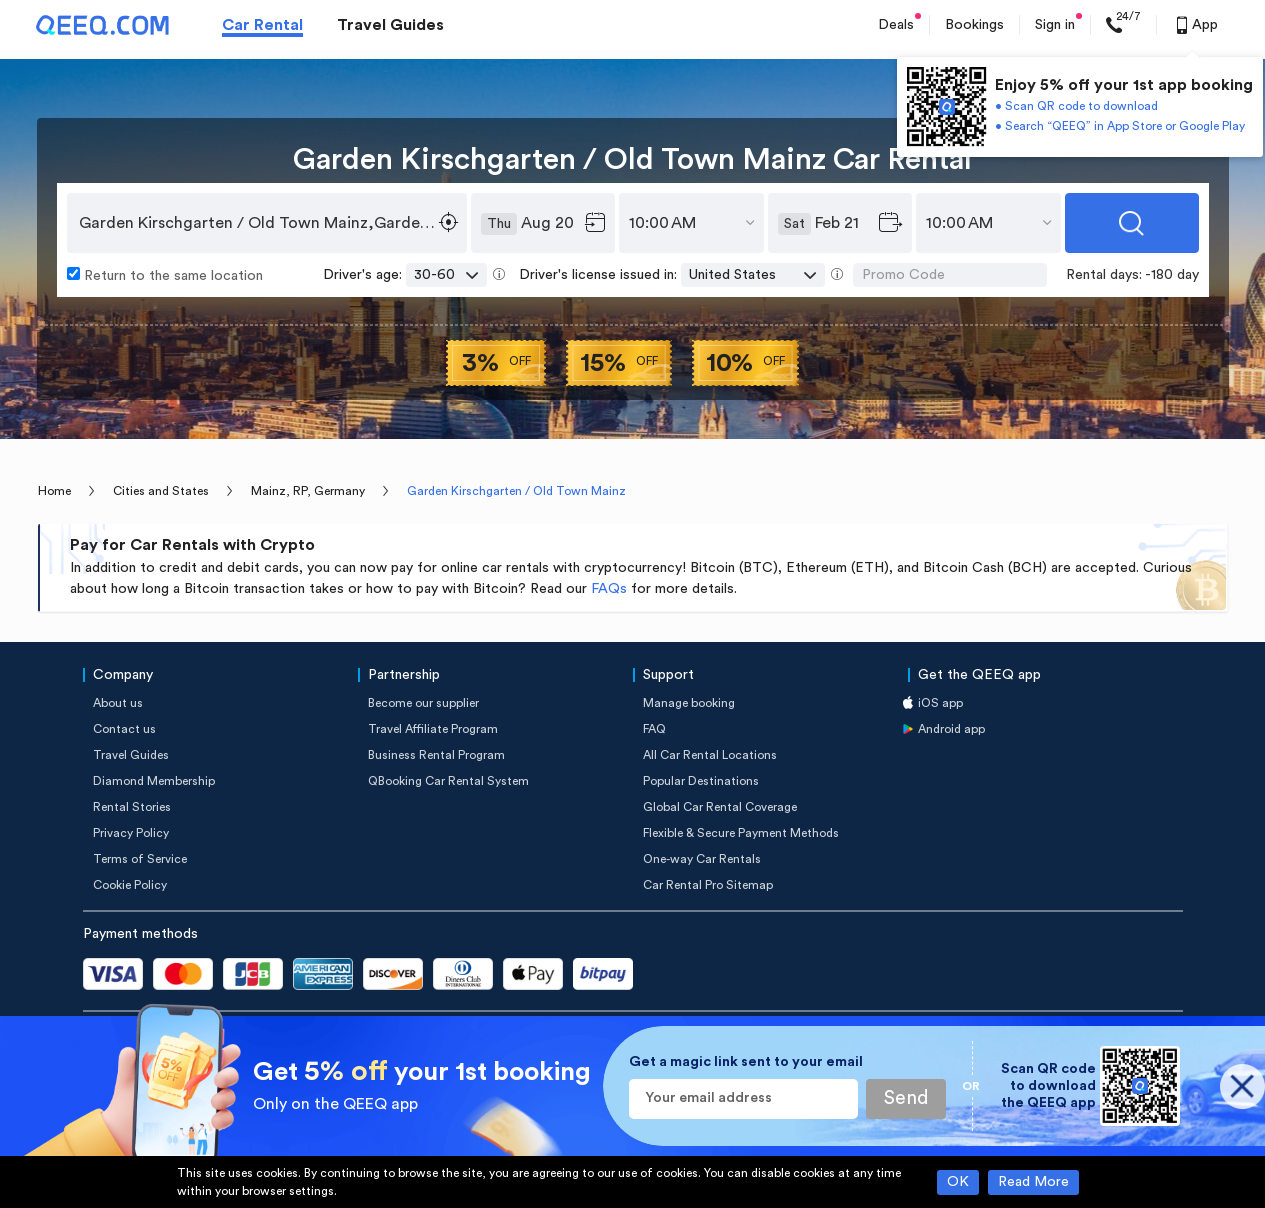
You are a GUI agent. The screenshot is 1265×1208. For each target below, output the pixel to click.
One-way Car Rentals (702, 859)
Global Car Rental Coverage (720, 807)
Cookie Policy (130, 885)
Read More (1033, 1182)
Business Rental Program (436, 755)
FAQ (654, 729)
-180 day (1172, 275)
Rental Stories (132, 807)
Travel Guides (390, 25)
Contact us (124, 729)
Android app (951, 729)
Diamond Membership (154, 781)
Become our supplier (423, 703)
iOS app (940, 703)
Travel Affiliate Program (433, 729)
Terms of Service (140, 859)
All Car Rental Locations (710, 755)
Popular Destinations (701, 781)
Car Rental (262, 25)
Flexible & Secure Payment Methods (741, 833)
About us (118, 703)
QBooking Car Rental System (448, 781)
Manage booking (689, 703)
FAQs (609, 589)
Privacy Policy (131, 833)
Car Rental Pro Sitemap (708, 885)
